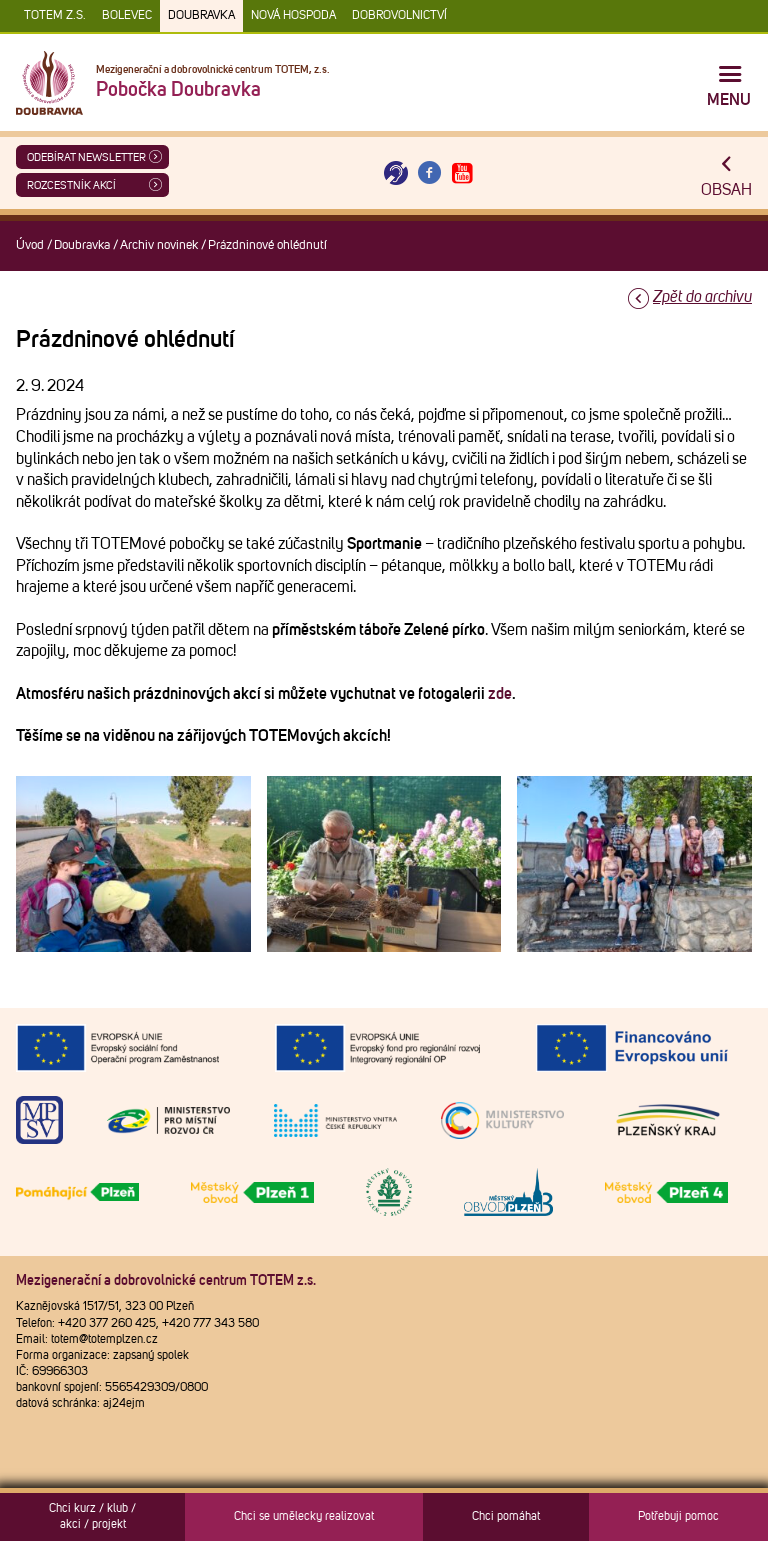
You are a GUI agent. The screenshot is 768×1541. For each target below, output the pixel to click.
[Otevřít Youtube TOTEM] (463, 173)
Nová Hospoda (293, 16)
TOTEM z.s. (55, 16)
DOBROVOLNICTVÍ (399, 16)
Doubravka (201, 16)
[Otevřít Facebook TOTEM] (429, 173)
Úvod (30, 245)
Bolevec (127, 16)
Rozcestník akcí (71, 185)
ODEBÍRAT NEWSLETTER (86, 157)
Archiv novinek (159, 245)
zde (500, 694)
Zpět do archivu (702, 297)
